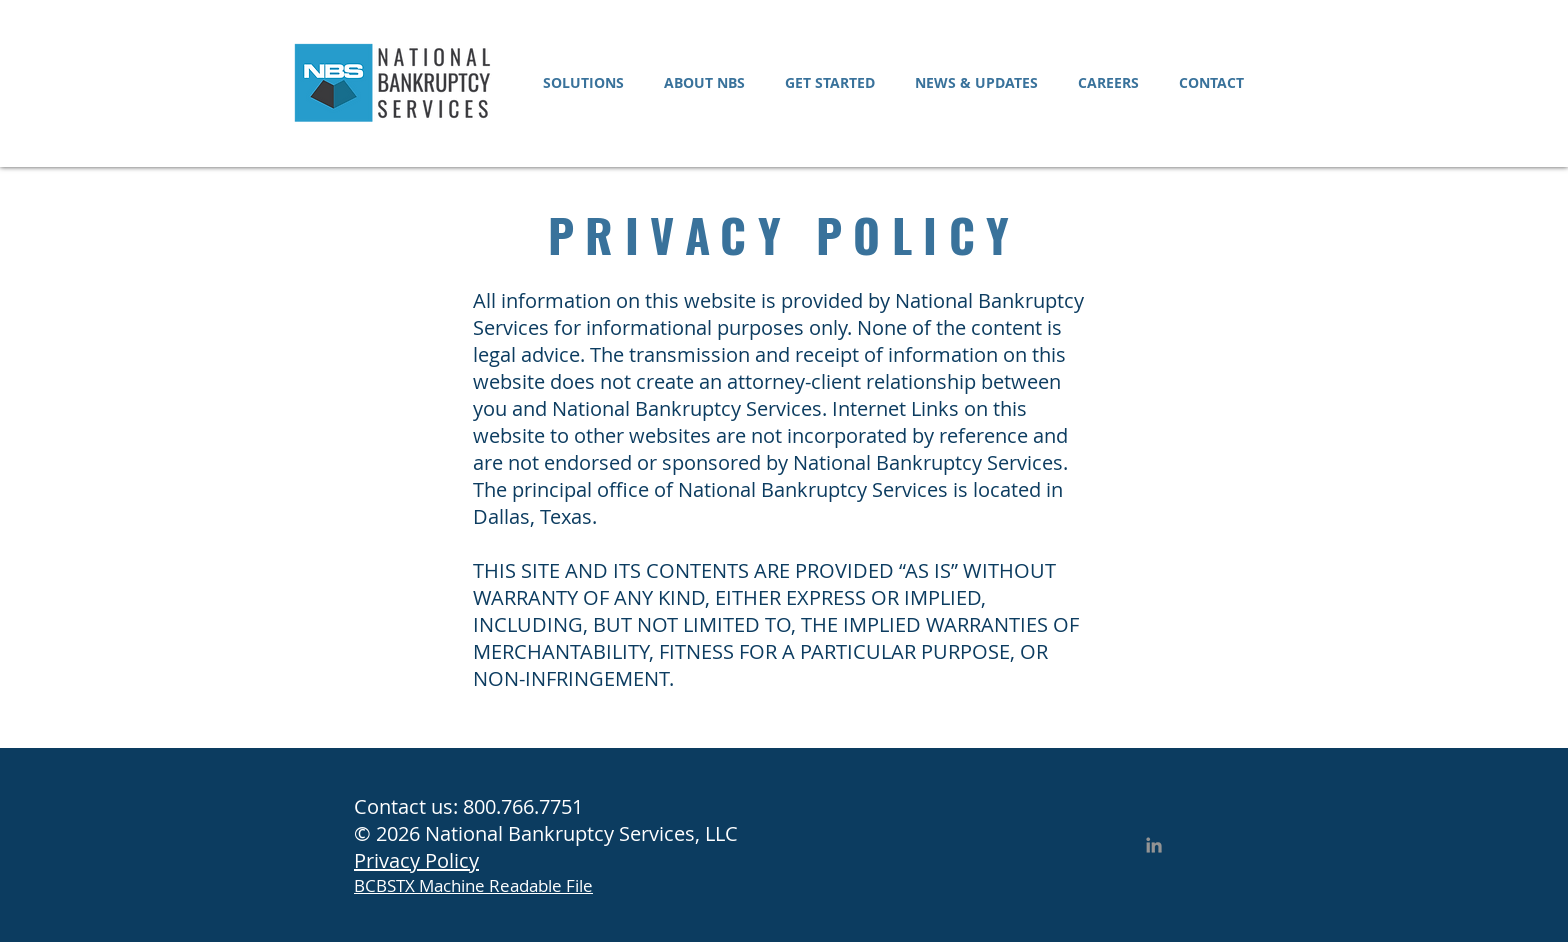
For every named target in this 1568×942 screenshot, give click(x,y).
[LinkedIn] (1154, 845)
